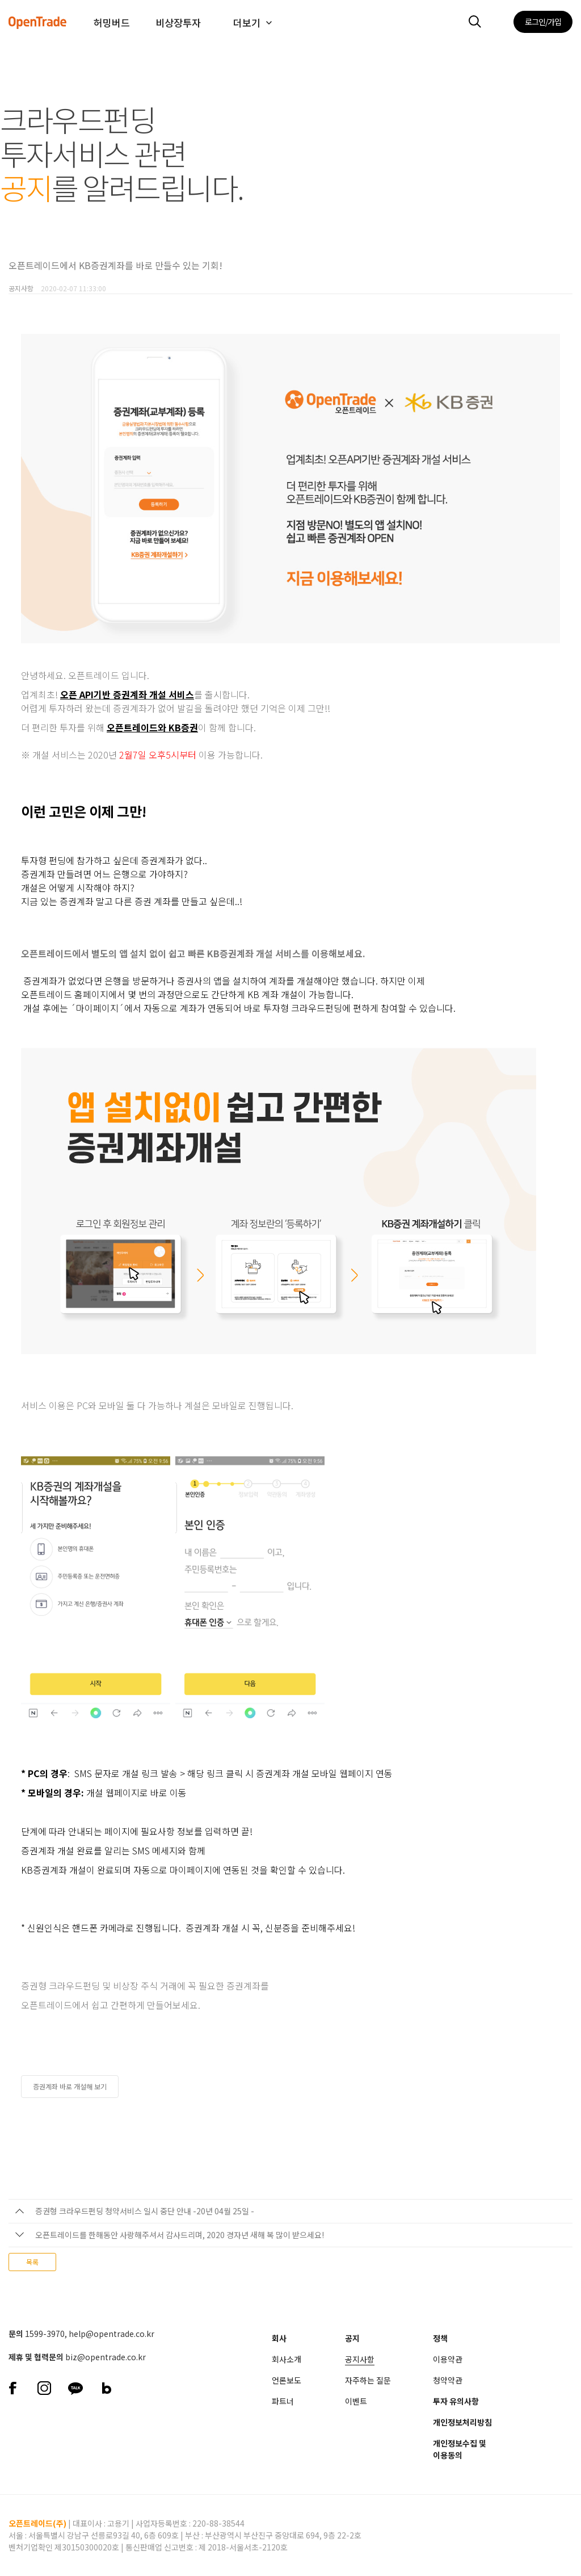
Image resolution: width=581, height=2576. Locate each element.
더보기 (246, 22)
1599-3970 (45, 2333)
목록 (32, 2262)
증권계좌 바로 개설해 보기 (70, 2086)
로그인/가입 (543, 21)
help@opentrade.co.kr (111, 2333)
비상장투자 (178, 22)
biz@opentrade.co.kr (105, 2357)
